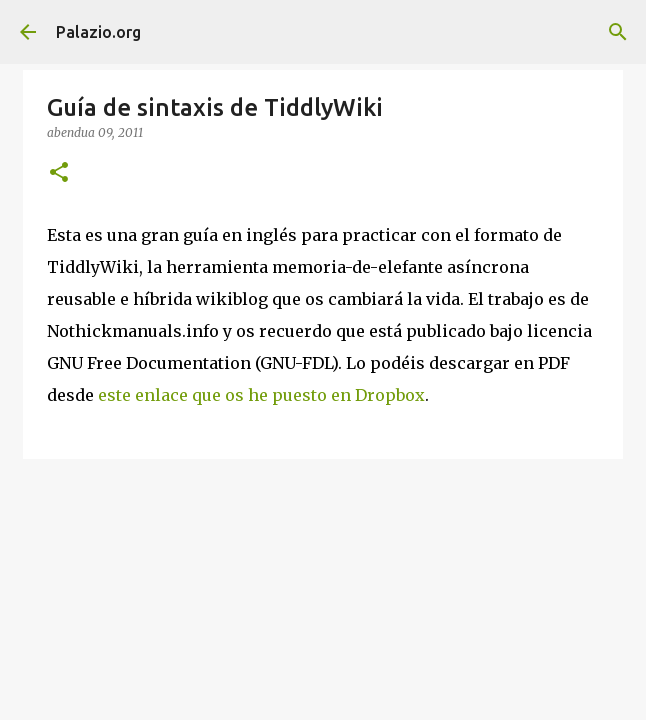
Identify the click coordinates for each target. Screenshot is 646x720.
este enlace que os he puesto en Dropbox (261, 395)
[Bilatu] (618, 32)
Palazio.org (98, 32)
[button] (59, 173)
